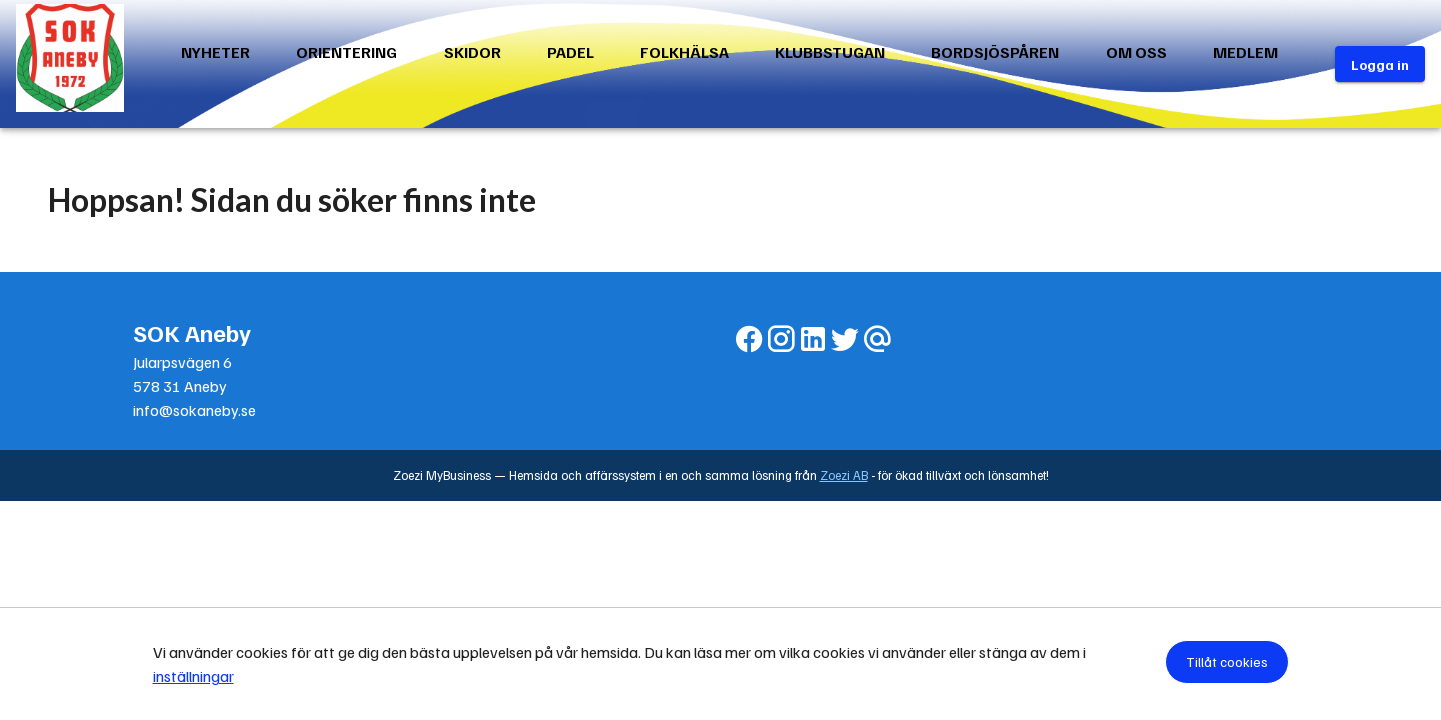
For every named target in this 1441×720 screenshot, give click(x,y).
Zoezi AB (844, 475)
